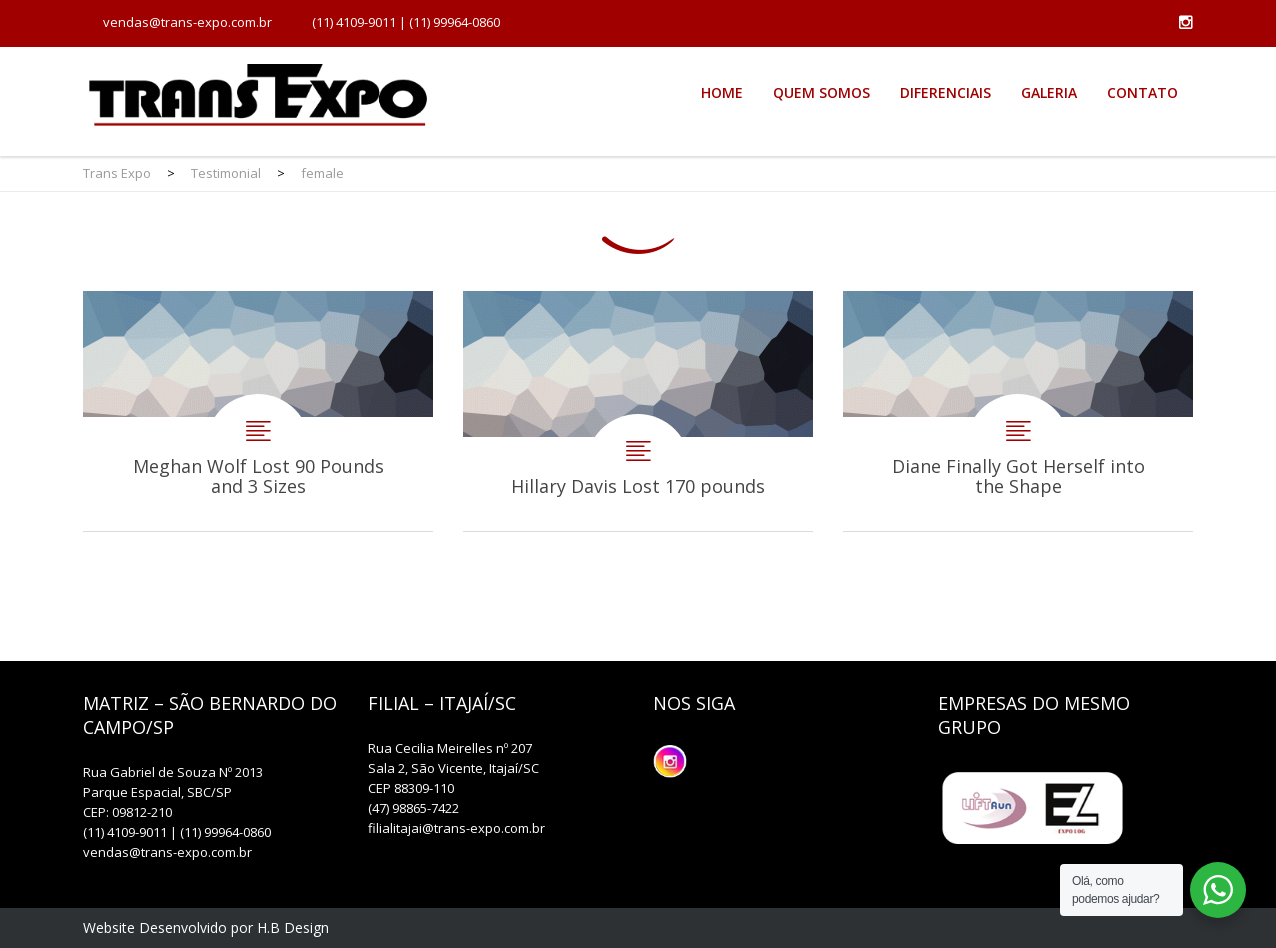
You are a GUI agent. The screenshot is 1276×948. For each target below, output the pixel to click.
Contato (1142, 92)
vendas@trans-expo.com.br (187, 22)
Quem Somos (821, 92)
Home (722, 92)
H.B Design (293, 927)
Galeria (1049, 92)
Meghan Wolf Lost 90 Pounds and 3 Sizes (258, 411)
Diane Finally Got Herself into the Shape (1018, 411)
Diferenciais (945, 92)
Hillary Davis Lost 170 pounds (638, 411)
